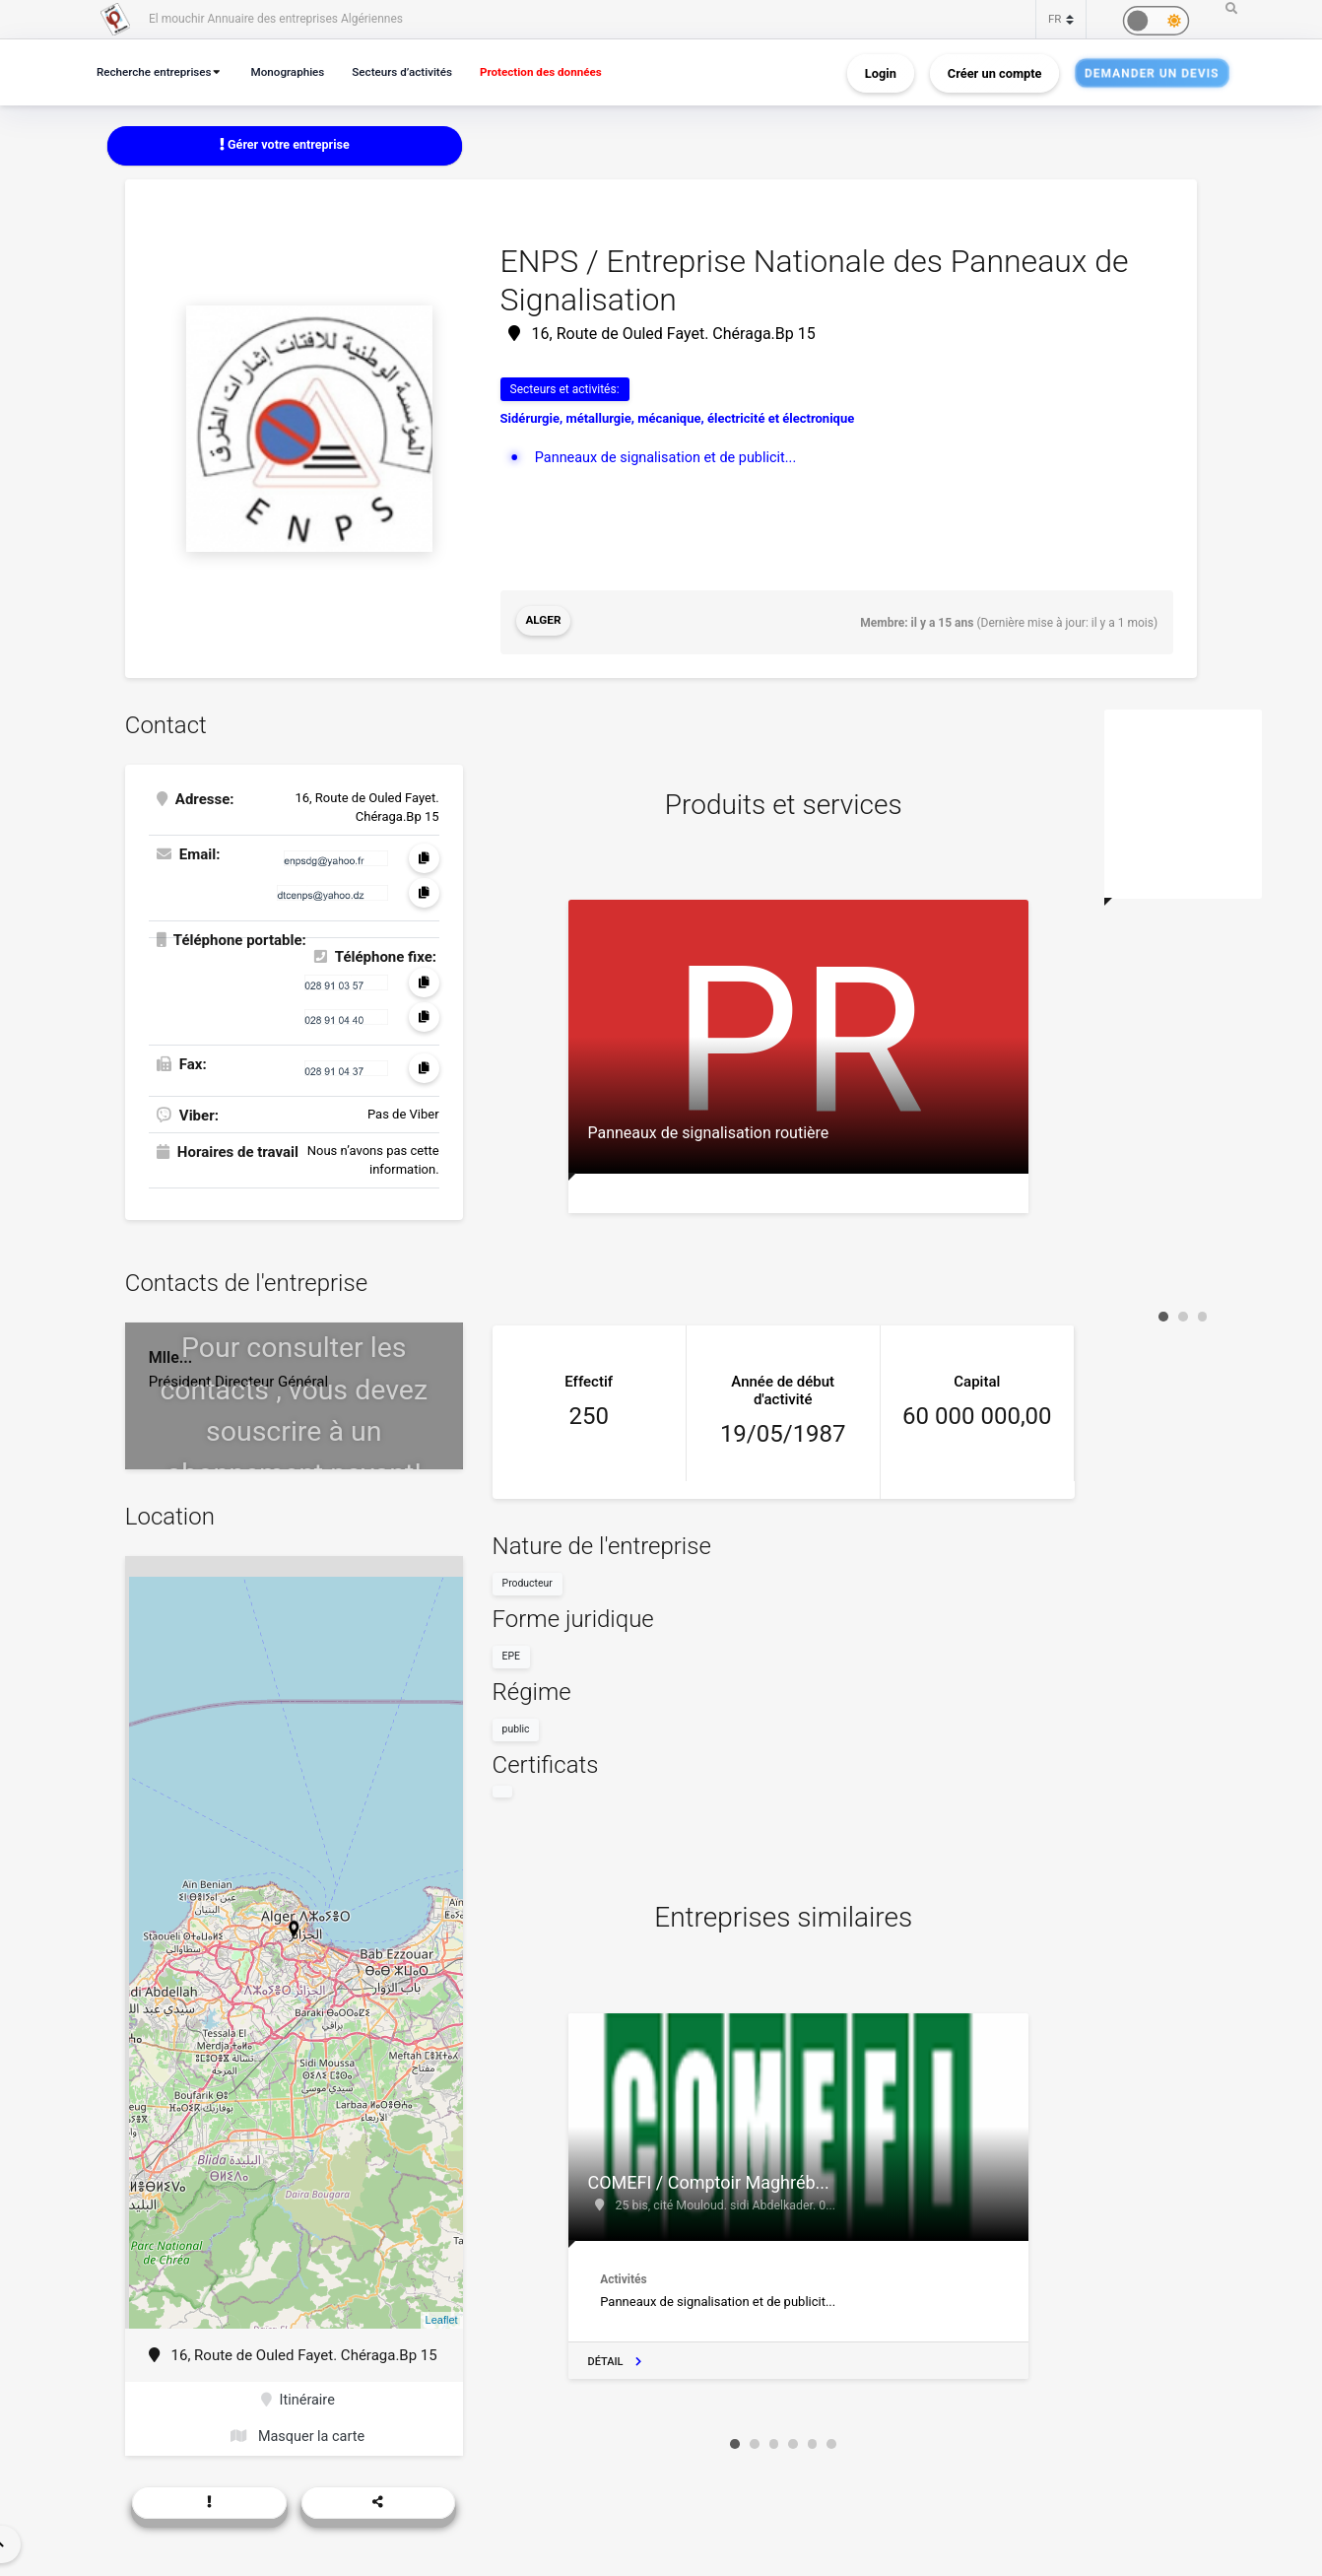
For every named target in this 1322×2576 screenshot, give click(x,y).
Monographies (297, 71)
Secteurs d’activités (417, 71)
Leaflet (442, 2319)
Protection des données (563, 71)
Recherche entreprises (158, 71)
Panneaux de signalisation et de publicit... (671, 457)
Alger (544, 622)
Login (880, 72)
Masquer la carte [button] (298, 2437)
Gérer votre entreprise (285, 145)
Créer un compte (995, 72)
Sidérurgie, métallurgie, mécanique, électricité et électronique (677, 419)
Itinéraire (298, 2399)
